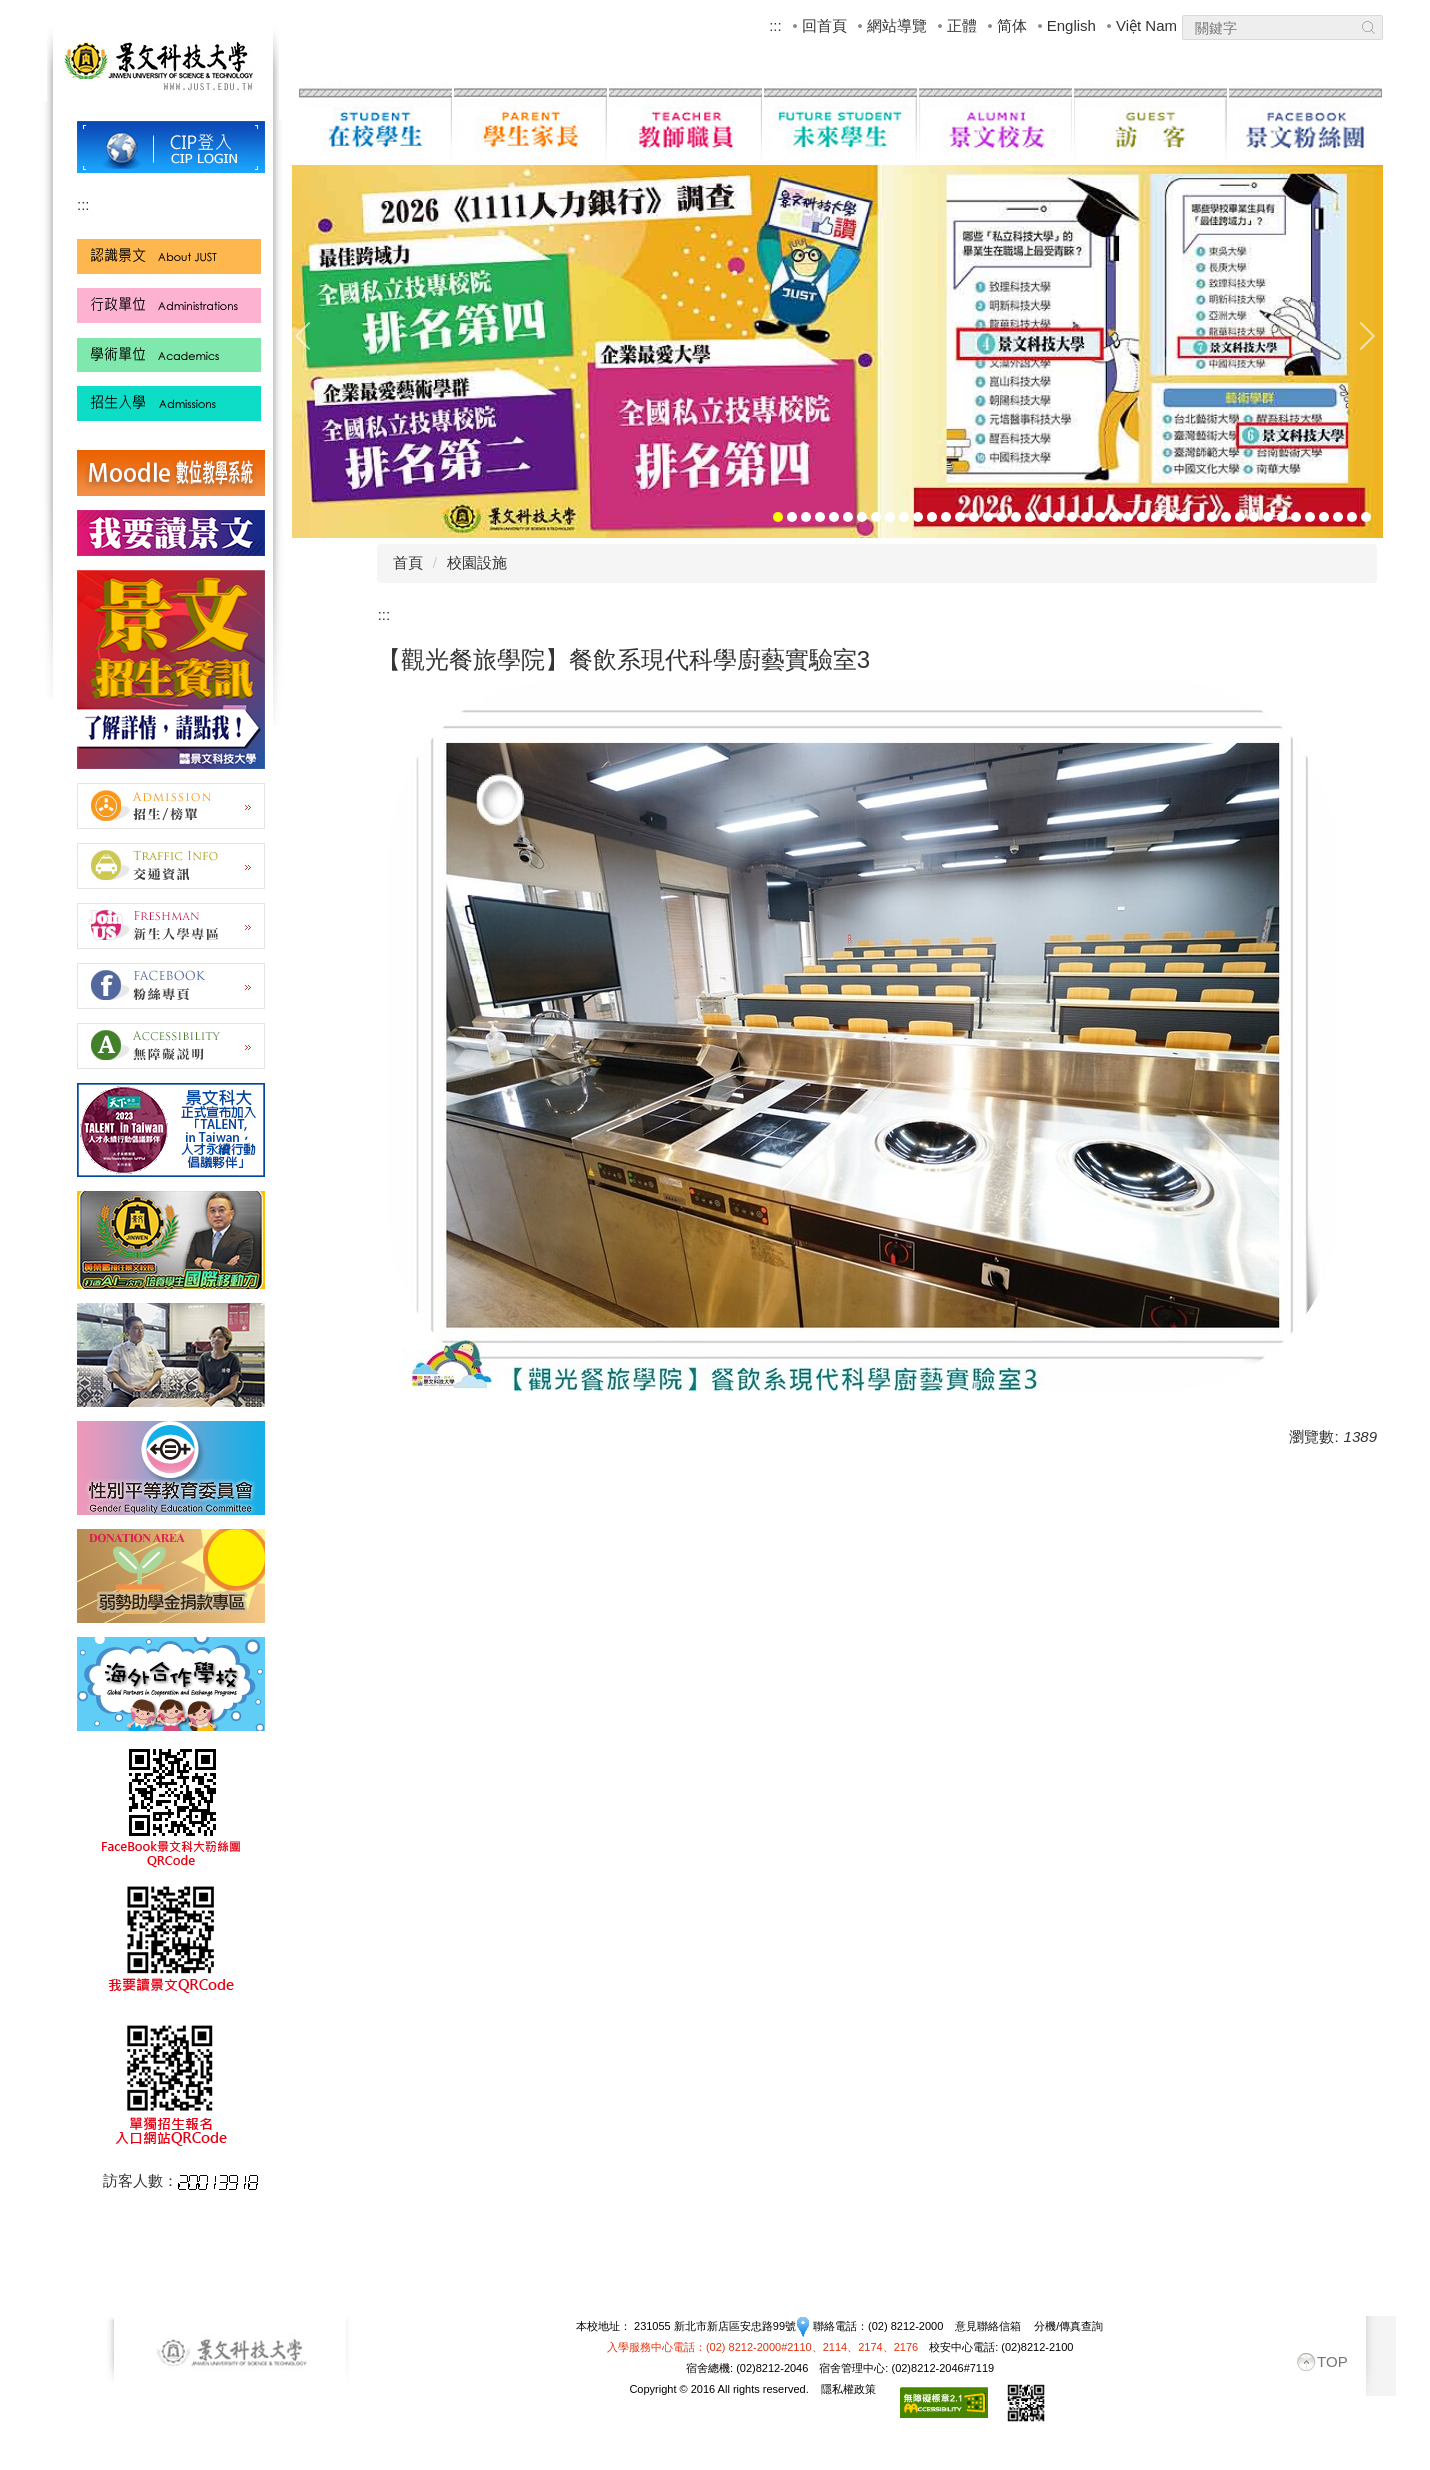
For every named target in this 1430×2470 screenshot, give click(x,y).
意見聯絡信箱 (988, 2326)
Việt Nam (1146, 25)
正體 (962, 25)
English (1071, 25)
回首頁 (824, 25)
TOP (1332, 2361)
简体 (1012, 25)
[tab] (778, 517)
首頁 (408, 562)
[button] (312, 336)
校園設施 (477, 562)
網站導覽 (897, 25)
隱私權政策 (848, 2389)
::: (775, 25)
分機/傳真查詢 (1068, 2326)
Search (1368, 30)
